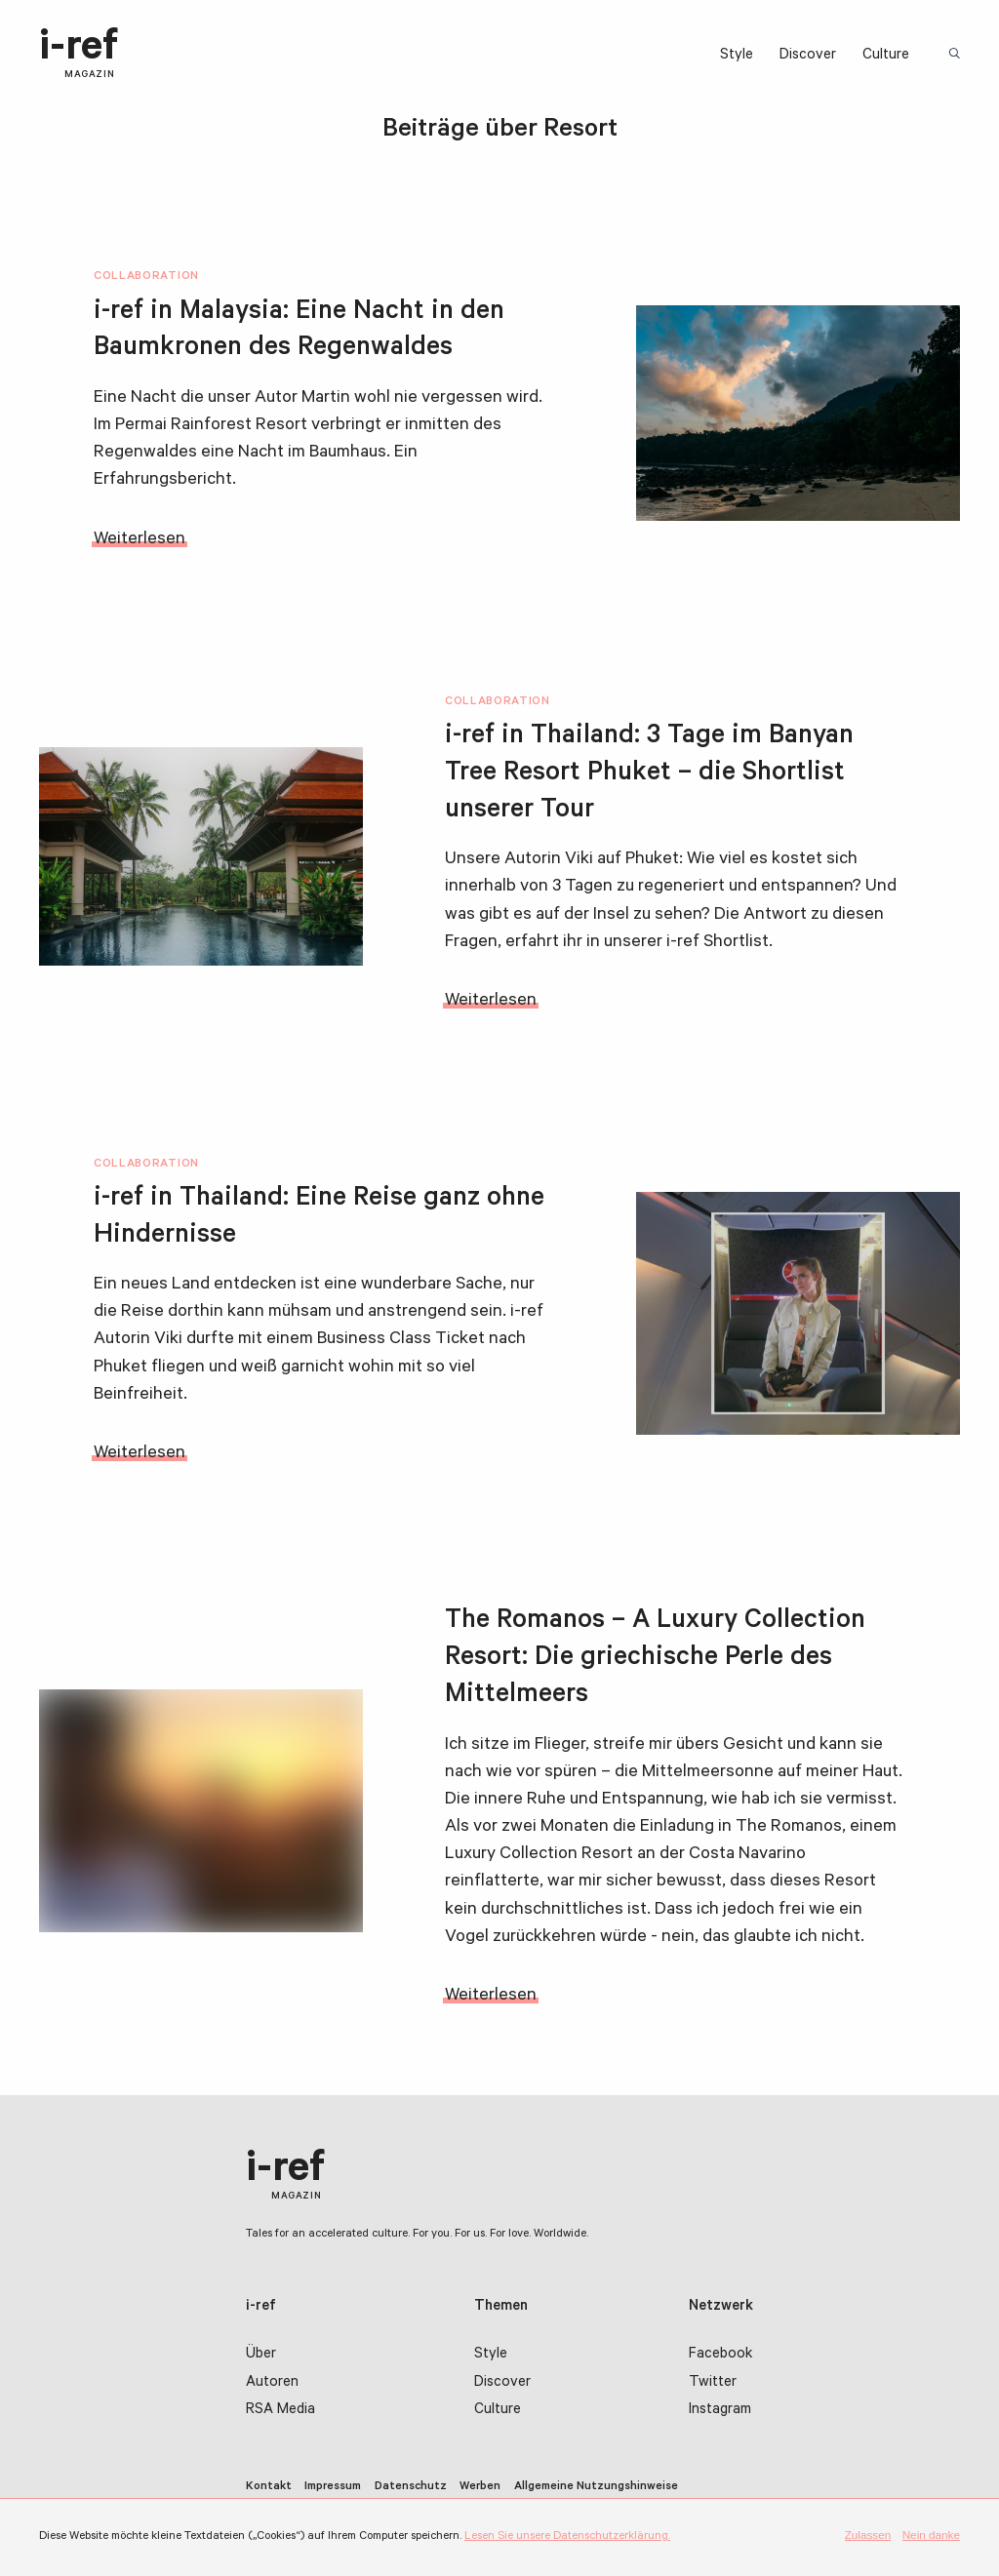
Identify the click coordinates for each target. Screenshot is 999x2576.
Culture (885, 56)
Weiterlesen (139, 540)
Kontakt (269, 2487)
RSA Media (280, 2410)
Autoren (272, 2383)
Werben (480, 2487)
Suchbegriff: (956, 55)
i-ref (78, 54)
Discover (807, 56)
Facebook (720, 2355)
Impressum (332, 2487)
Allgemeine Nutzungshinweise (596, 2487)
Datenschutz (411, 2487)
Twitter (713, 2383)
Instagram (720, 2410)
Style (736, 56)
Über (261, 2355)
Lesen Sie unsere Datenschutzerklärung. (567, 2537)
